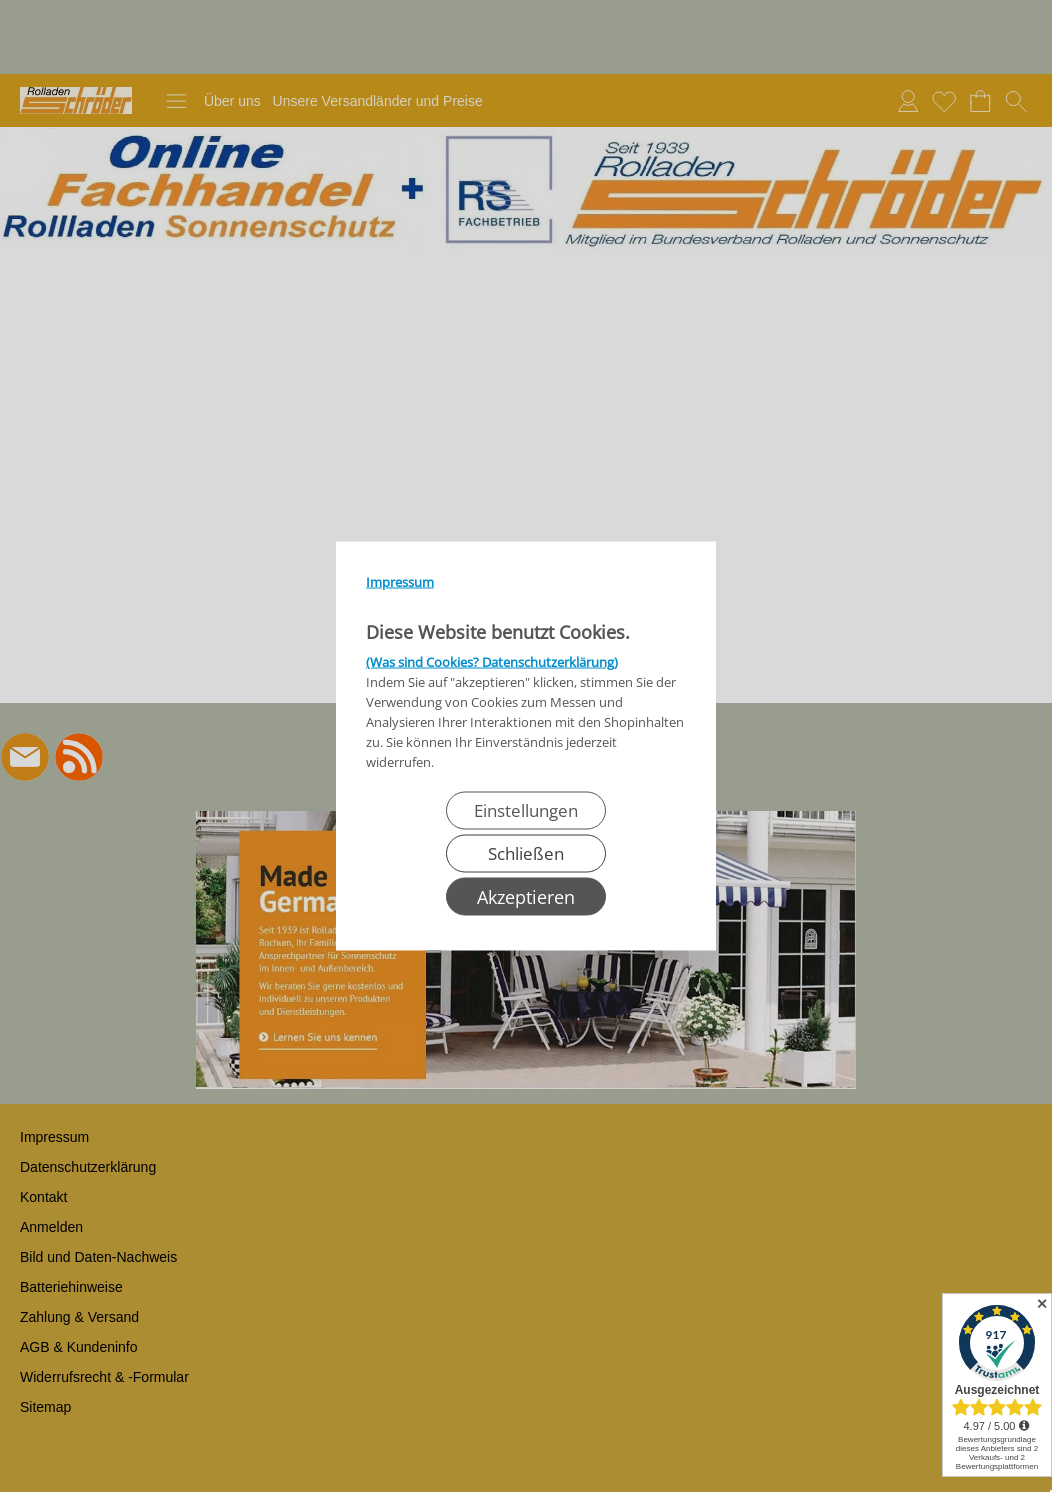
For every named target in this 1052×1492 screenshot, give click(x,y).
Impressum (400, 582)
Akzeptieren (526, 897)
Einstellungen (526, 810)
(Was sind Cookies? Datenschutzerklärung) (492, 662)
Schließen (526, 853)
